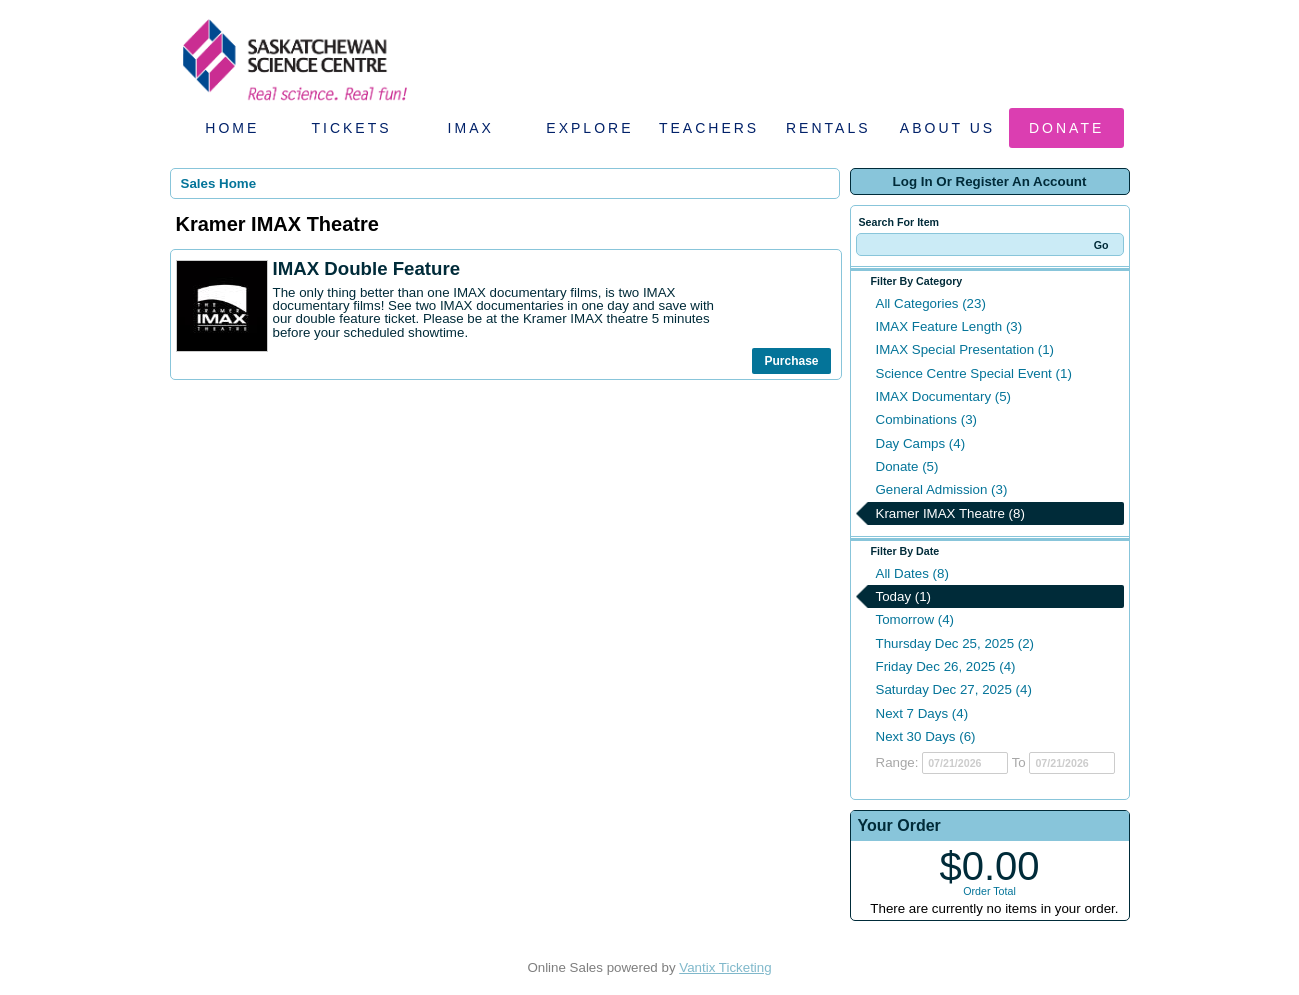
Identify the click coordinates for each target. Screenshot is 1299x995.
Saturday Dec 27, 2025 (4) (954, 689)
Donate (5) (907, 466)
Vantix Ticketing (725, 967)
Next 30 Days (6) (926, 736)
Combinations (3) (926, 419)
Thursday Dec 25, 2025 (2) (955, 643)
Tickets (351, 128)
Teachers (709, 128)
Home (232, 128)
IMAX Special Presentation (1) (965, 349)
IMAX (471, 128)
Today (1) (904, 596)
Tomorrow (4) (915, 619)
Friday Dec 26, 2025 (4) (946, 666)
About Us (947, 128)
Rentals (828, 128)
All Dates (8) (912, 573)
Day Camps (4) (921, 443)
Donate (1066, 128)
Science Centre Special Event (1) (974, 373)
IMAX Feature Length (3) (949, 326)
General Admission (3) (942, 489)
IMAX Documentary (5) (944, 396)
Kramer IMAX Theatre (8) (950, 513)
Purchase (791, 361)
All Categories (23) (931, 303)
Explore (589, 128)
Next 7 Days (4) (922, 713)
